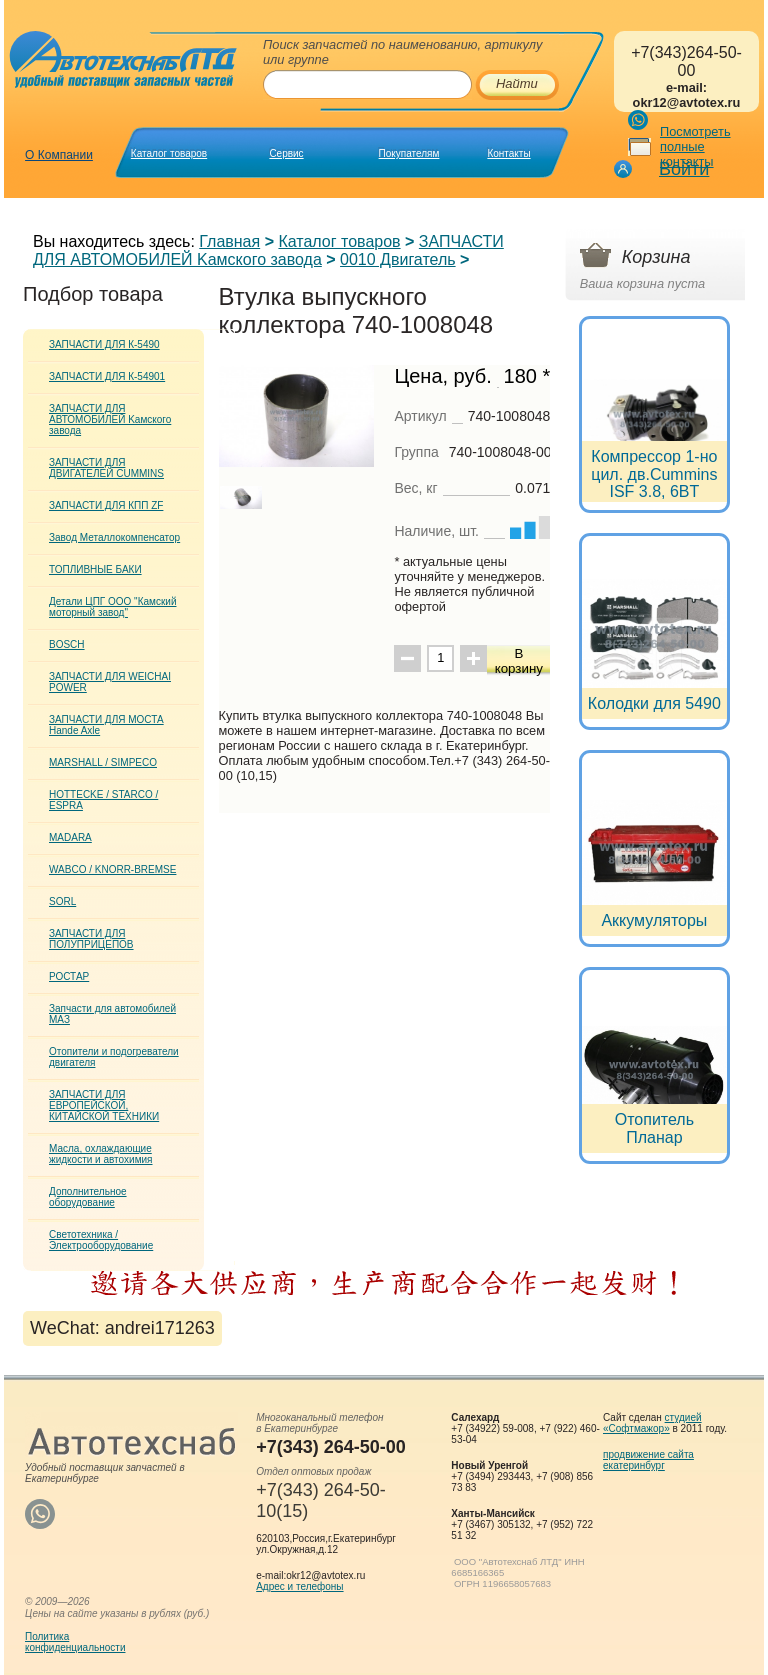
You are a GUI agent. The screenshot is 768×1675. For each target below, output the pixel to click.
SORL (62, 901)
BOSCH (67, 644)
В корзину (519, 661)
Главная (229, 241)
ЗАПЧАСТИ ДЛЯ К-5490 (104, 344)
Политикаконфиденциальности (75, 1642)
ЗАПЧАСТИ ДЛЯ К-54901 (107, 376)
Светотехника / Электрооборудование (101, 1240)
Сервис (286, 153)
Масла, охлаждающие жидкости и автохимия (101, 1154)
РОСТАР (69, 976)
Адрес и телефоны (299, 1586)
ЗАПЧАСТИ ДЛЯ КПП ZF (106, 505)
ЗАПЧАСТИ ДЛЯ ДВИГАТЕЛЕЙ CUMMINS (106, 468)
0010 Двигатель (398, 259)
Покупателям (409, 153)
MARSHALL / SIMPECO (103, 762)
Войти (684, 169)
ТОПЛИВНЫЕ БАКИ (95, 569)
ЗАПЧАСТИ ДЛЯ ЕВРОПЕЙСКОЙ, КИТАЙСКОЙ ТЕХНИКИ (104, 1105)
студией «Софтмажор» (652, 1423)
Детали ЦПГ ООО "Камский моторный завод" (112, 607)
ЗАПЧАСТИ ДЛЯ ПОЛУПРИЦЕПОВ (91, 939)
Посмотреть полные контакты (695, 146)
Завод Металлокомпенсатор (114, 537)
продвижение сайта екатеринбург (648, 1460)
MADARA (70, 837)
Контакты (508, 153)
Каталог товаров (169, 153)
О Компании (59, 155)
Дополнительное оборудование (88, 1197)
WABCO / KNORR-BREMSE (112, 869)
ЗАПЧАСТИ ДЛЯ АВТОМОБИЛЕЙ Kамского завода (268, 250)
